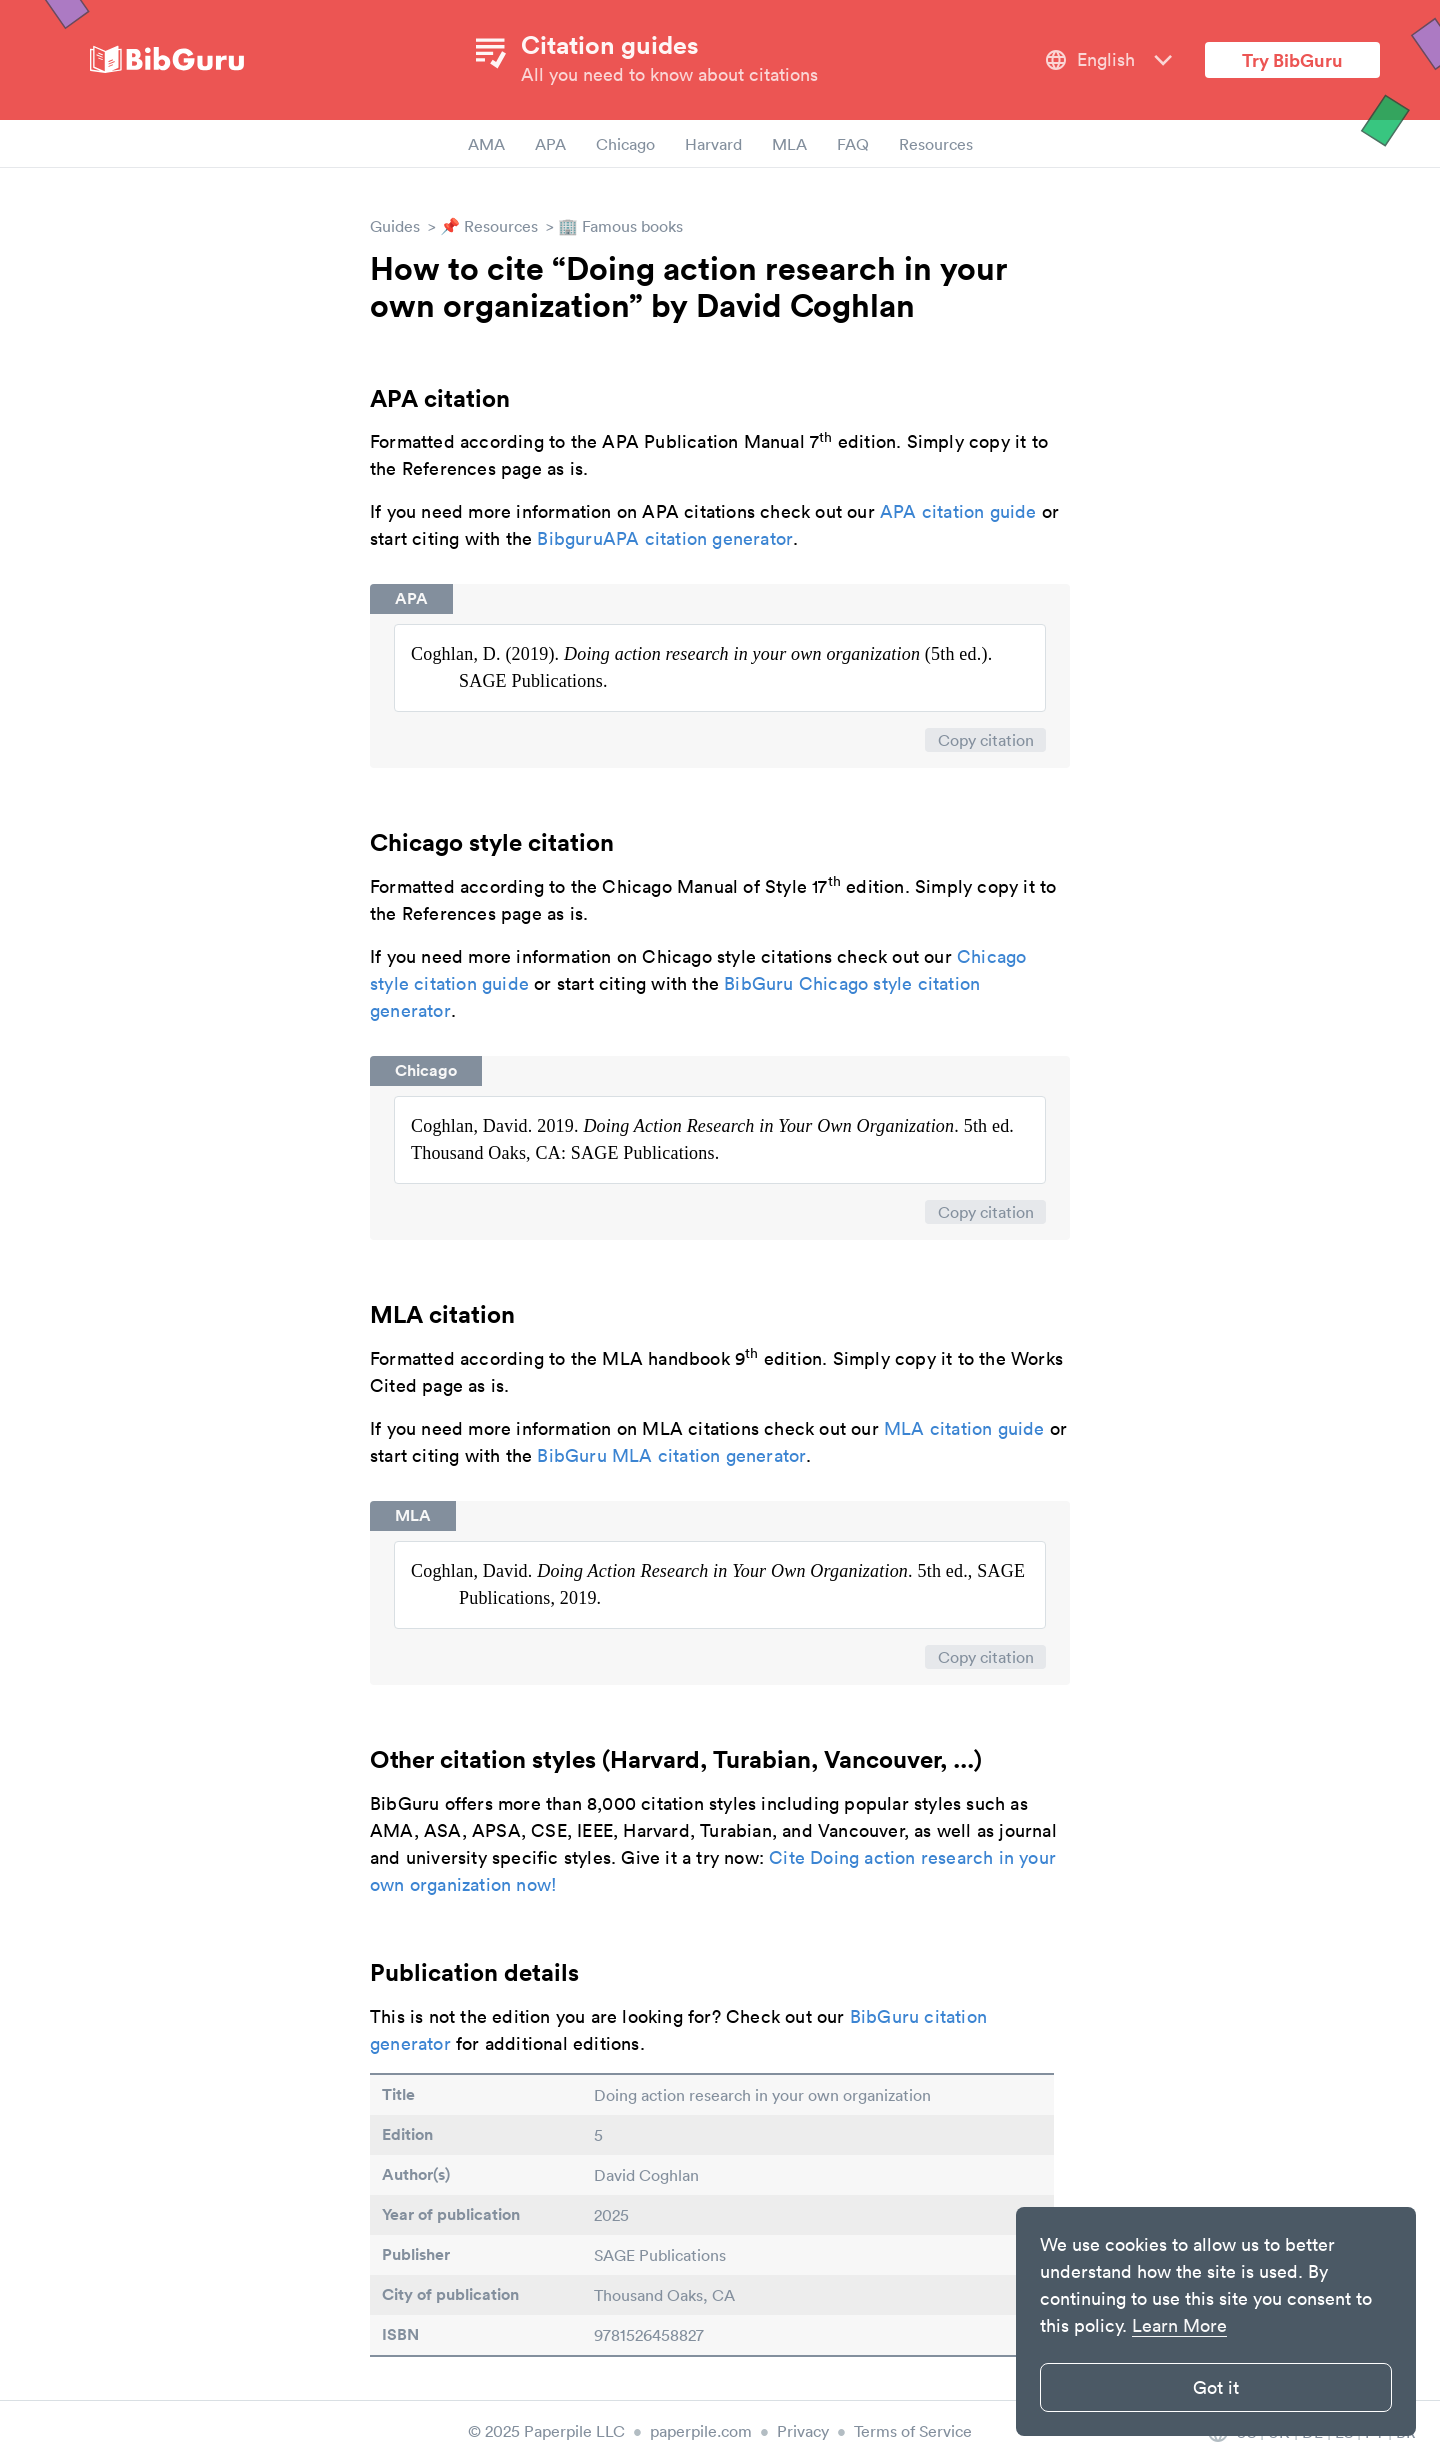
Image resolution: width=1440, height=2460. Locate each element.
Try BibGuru (1292, 60)
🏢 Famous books (620, 226)
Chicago (625, 144)
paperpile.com (701, 2431)
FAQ (853, 144)
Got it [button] (1216, 2387)
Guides (395, 226)
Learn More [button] (1179, 2325)
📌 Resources (489, 226)
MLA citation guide (964, 1428)
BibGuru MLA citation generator (671, 1455)
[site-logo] (167, 60)
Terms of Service (913, 2431)
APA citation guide (958, 511)
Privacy (803, 2431)
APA (550, 144)
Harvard (713, 144)
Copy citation (986, 740)
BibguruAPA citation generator (665, 538)
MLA (789, 144)
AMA (486, 144)
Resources (936, 144)
